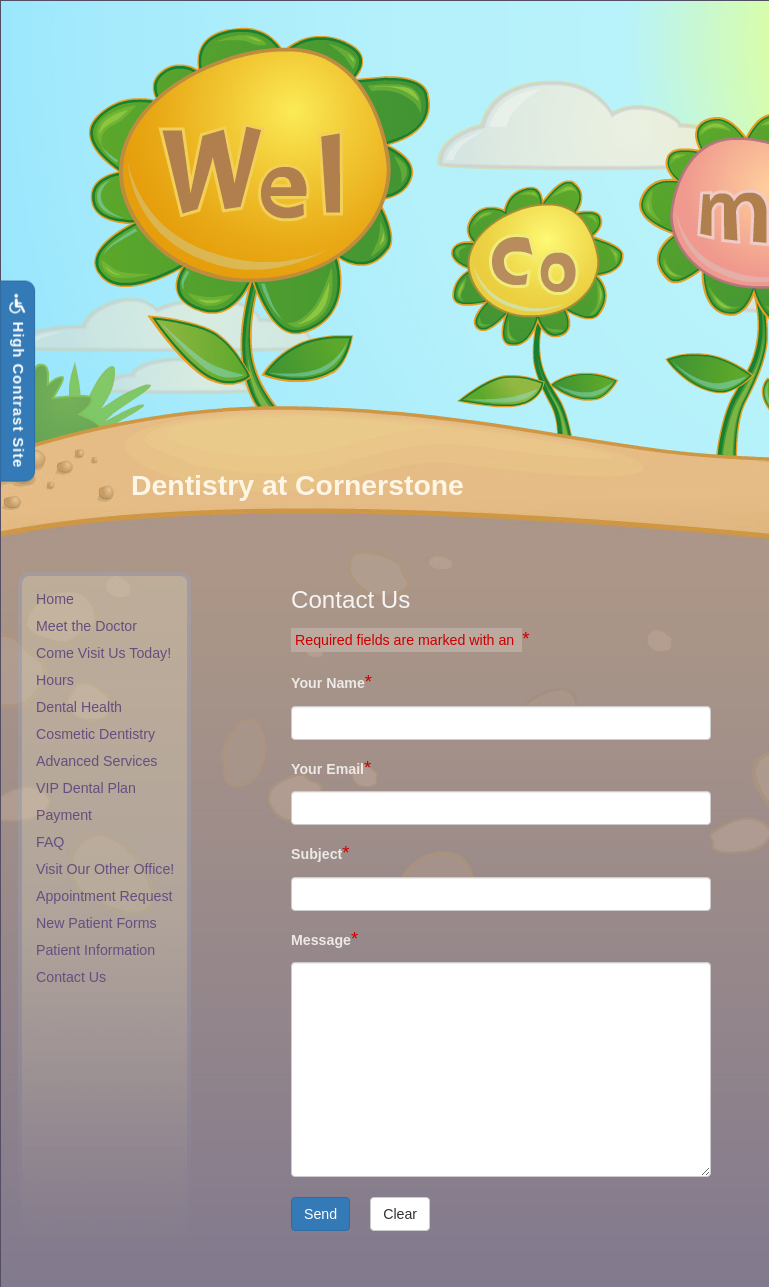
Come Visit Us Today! (103, 653)
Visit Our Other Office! (105, 869)
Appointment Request (104, 896)
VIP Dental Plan (86, 788)
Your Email (327, 769)
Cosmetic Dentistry (95, 734)
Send (320, 1214)
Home (55, 599)
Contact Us (71, 977)
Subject (316, 854)
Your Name (328, 683)
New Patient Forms (96, 923)
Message (321, 940)
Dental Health (79, 707)
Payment (64, 815)
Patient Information (95, 950)
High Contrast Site (17, 381)
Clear (400, 1214)
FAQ (50, 842)
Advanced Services (96, 761)
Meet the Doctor (86, 626)
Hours (55, 680)
